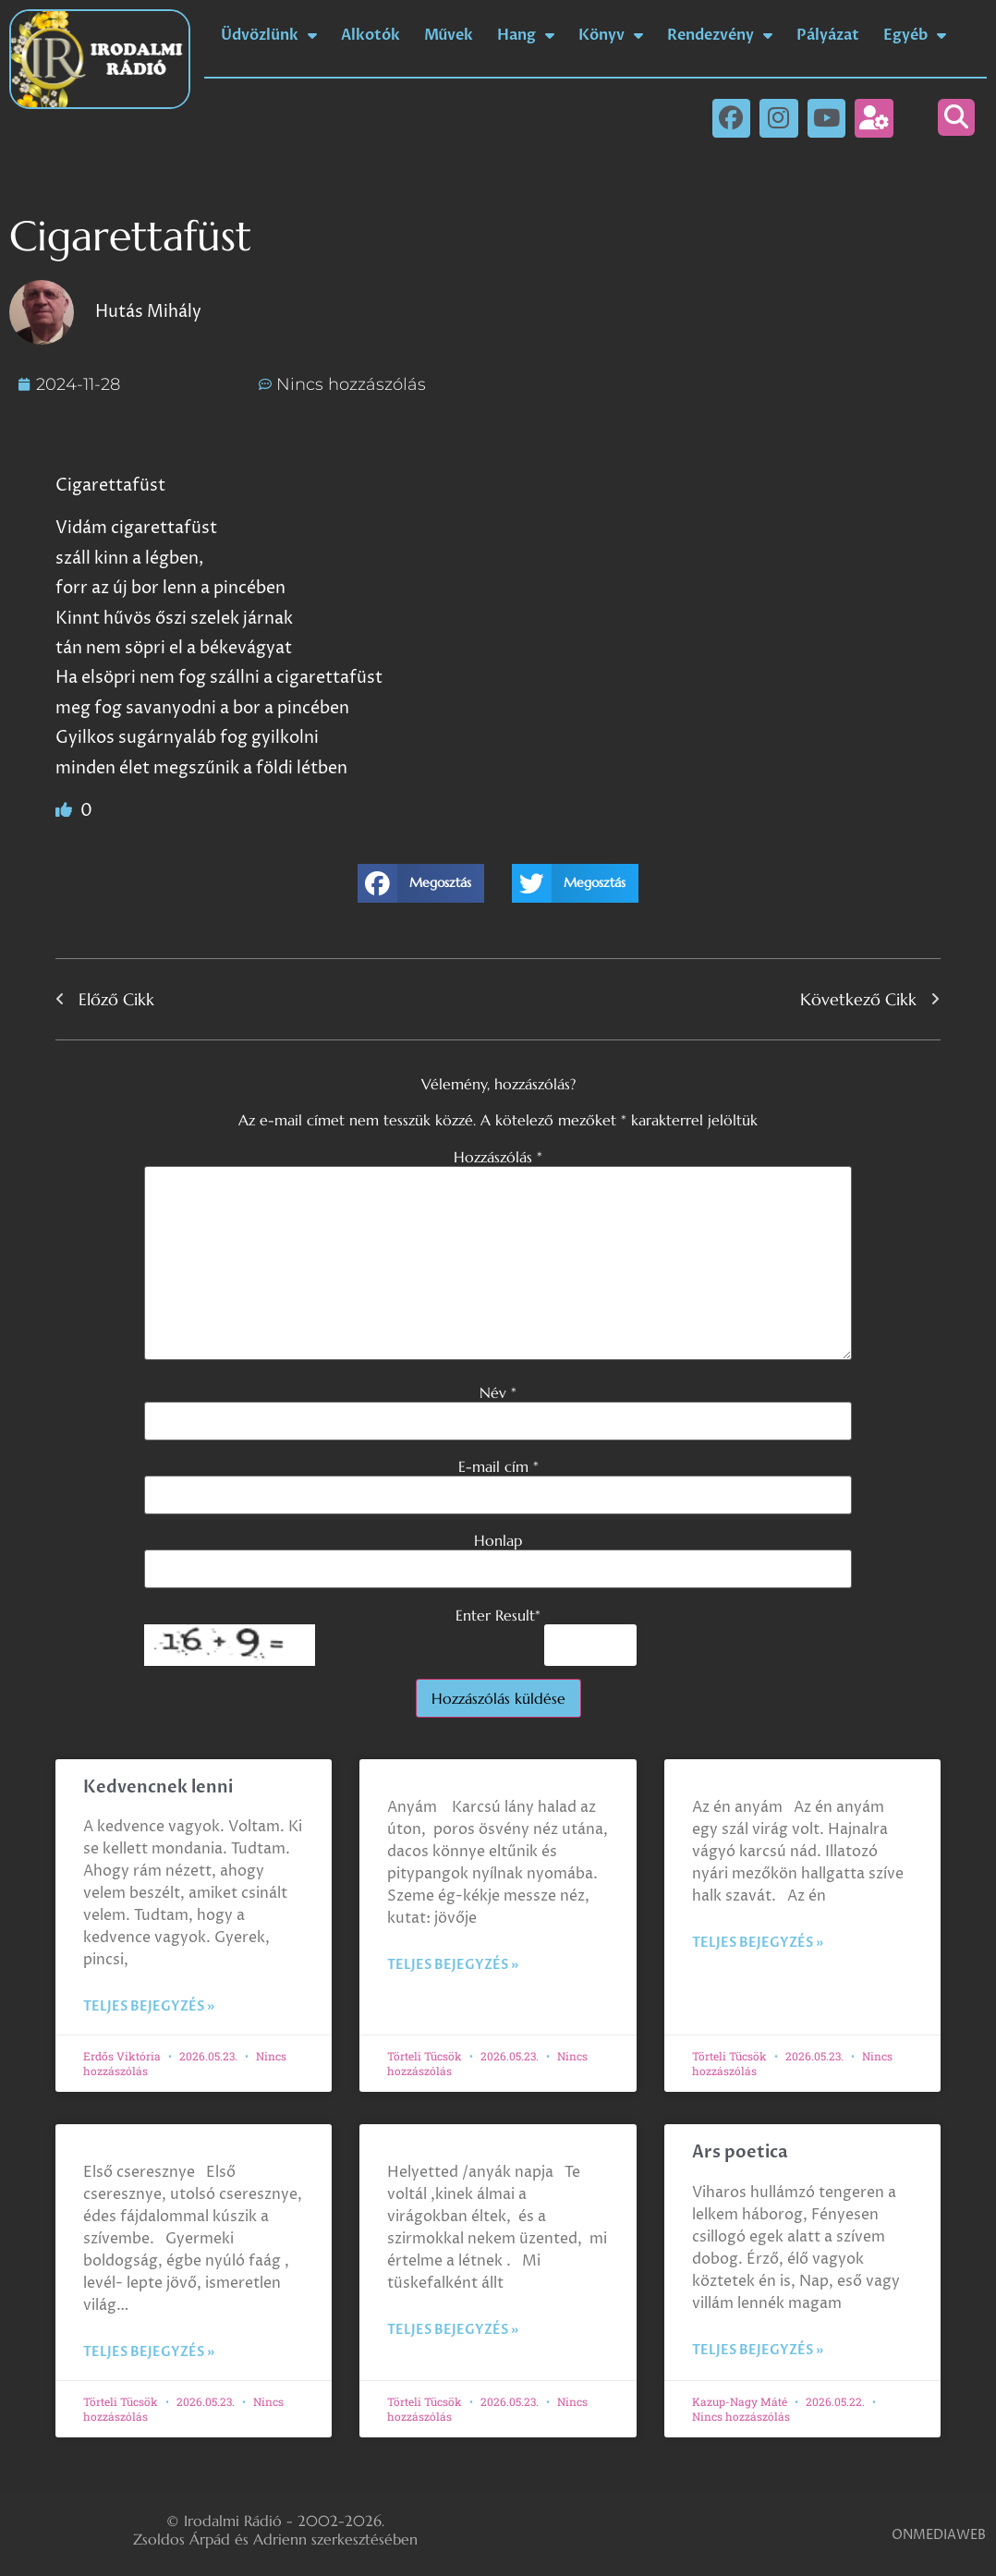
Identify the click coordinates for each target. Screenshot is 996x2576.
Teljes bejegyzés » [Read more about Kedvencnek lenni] (148, 2006)
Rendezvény (719, 35)
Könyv (610, 35)
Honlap (498, 1540)
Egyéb (914, 35)
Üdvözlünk (269, 35)
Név (498, 1392)
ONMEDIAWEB (939, 2535)
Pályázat (827, 35)
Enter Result (498, 1615)
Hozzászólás (498, 1156)
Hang (525, 35)
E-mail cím (498, 1466)
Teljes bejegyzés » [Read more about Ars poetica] (757, 2350)
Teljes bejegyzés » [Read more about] (452, 1965)
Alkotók (370, 35)
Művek (449, 35)
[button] (956, 117)
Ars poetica (740, 2152)
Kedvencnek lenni (158, 1787)
